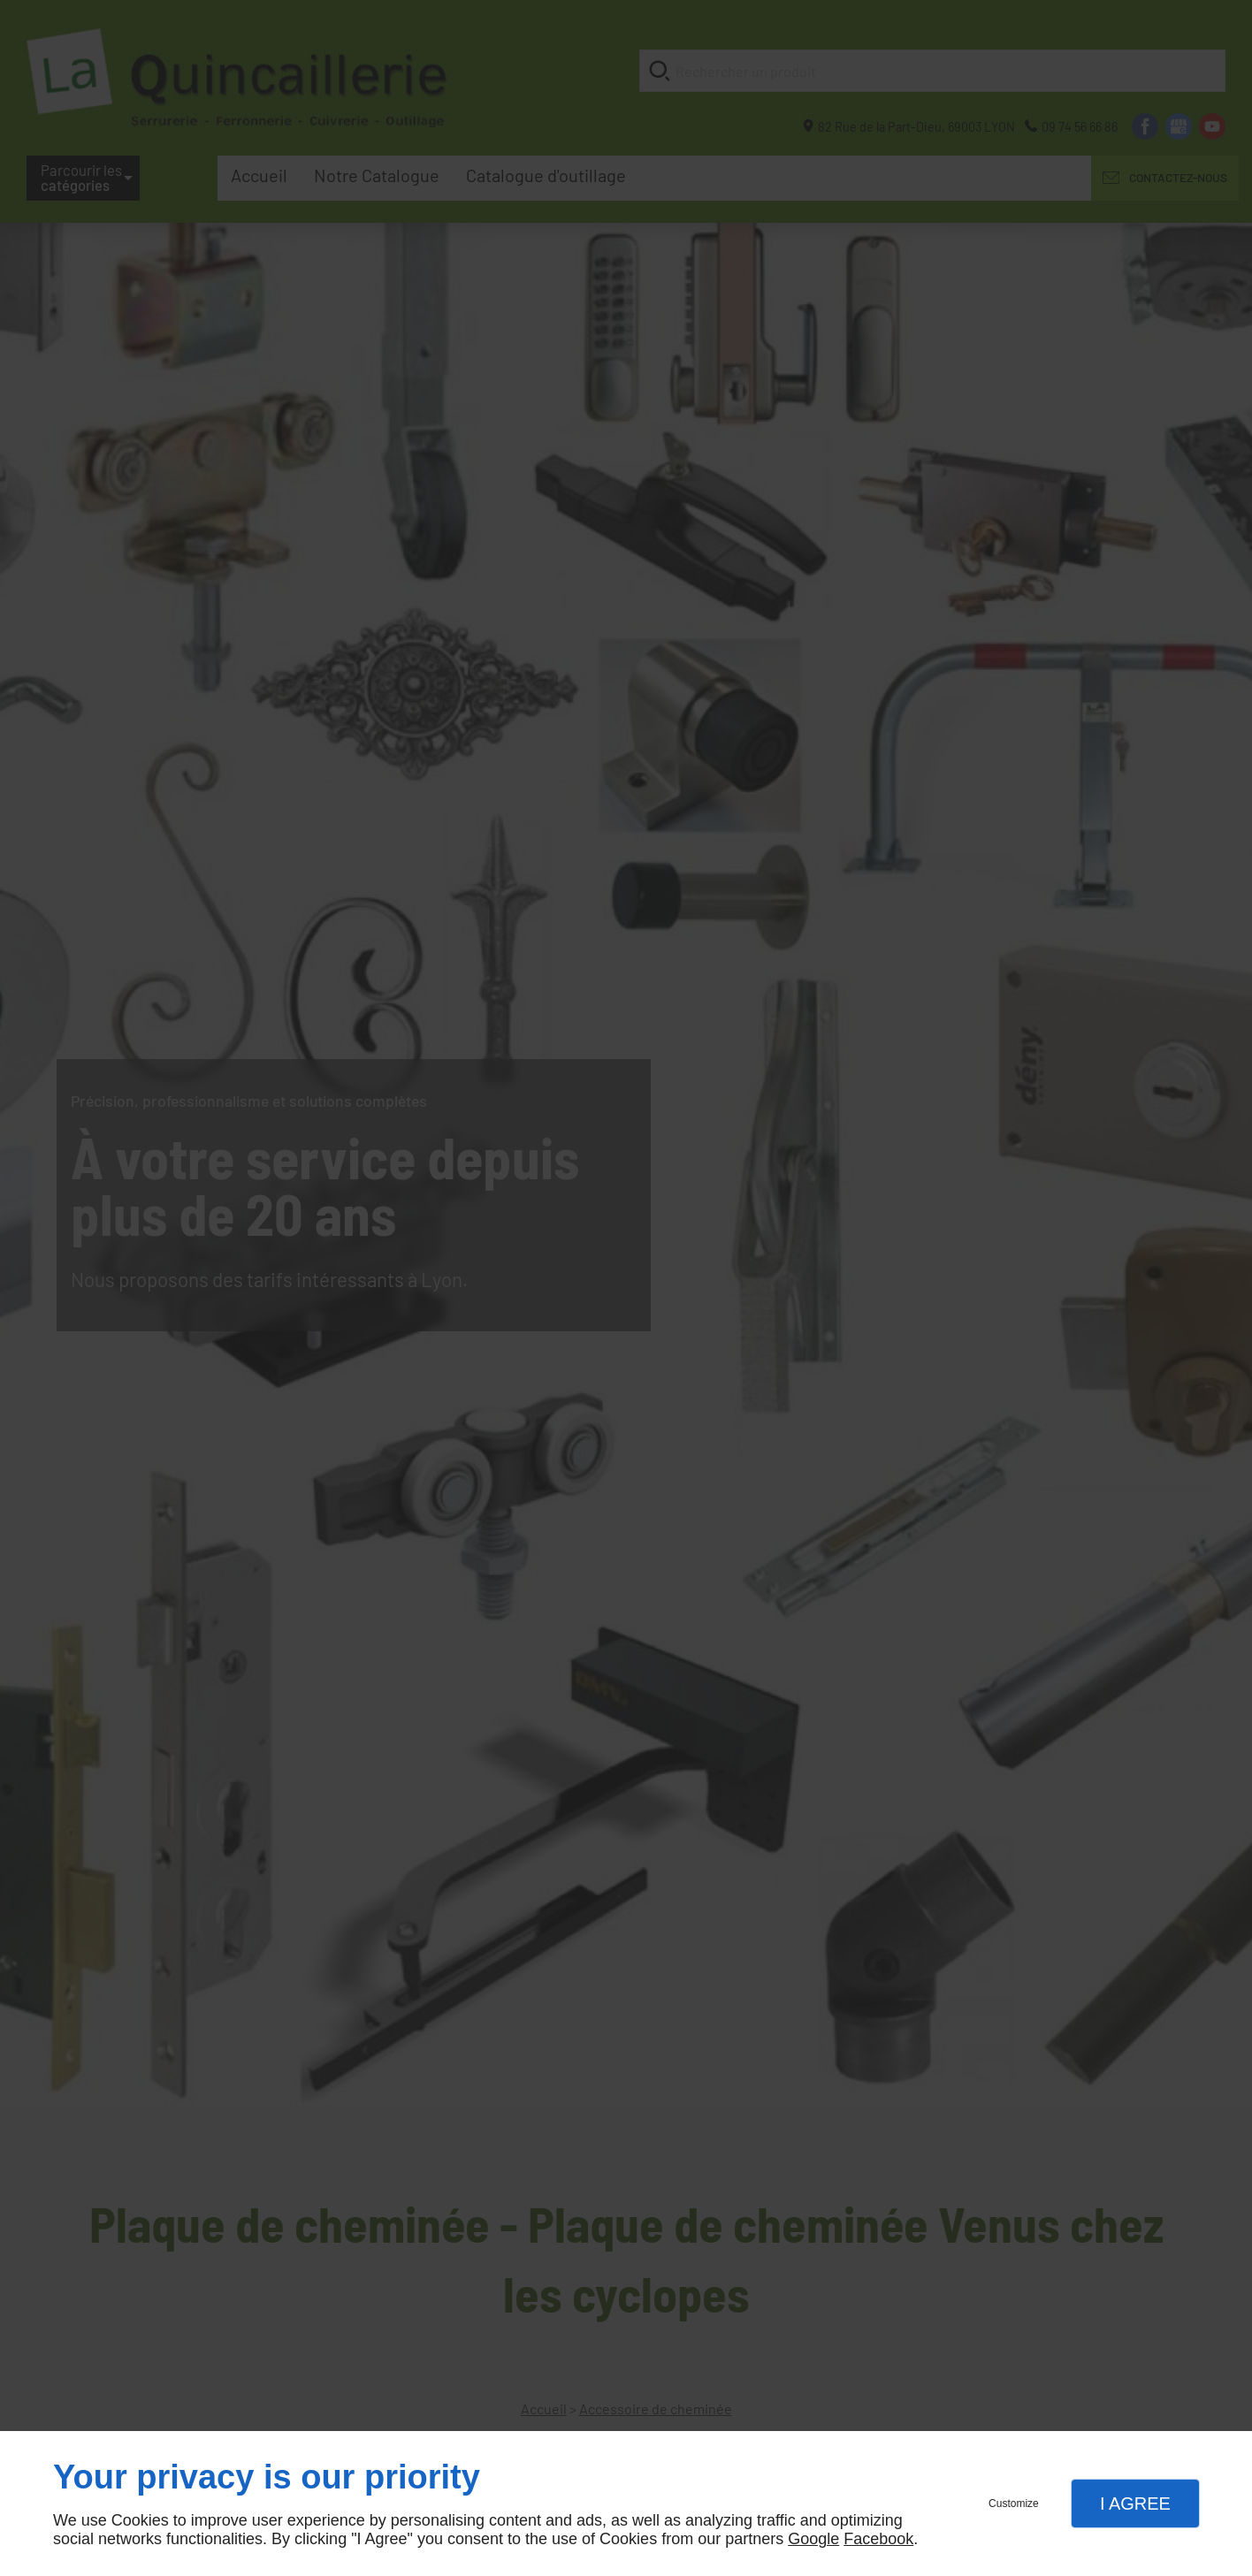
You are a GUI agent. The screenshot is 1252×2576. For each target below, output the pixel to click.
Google (813, 2539)
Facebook (878, 2539)
